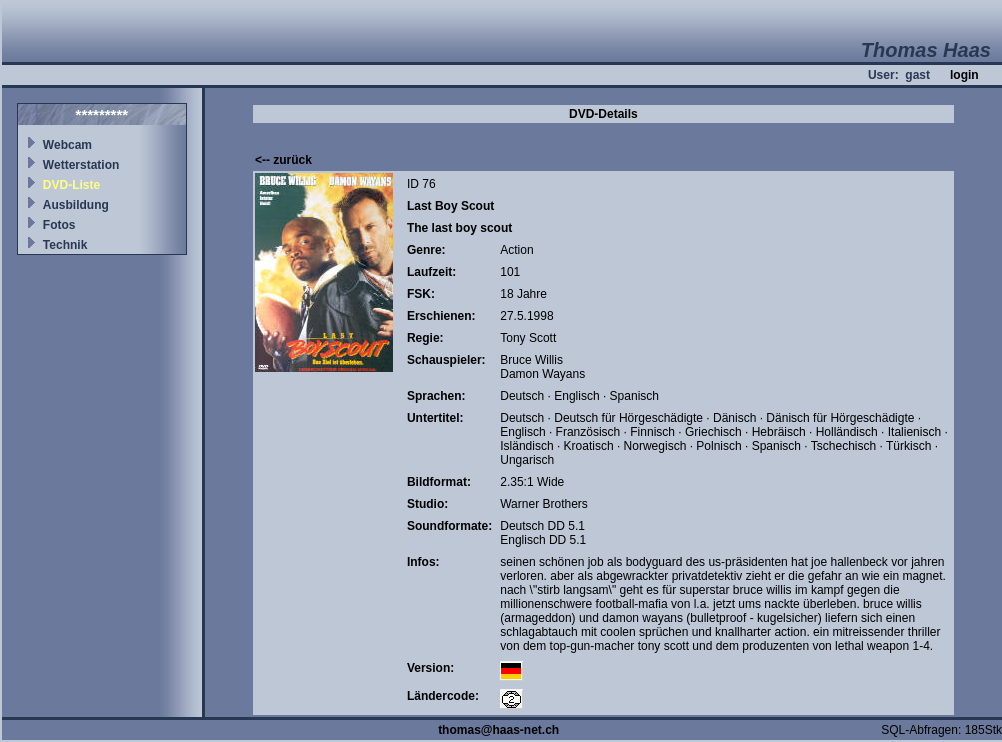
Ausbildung (76, 205)
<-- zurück (283, 160)
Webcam (67, 145)
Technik (65, 245)
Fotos (59, 225)
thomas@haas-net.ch (498, 730)
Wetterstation (81, 165)
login (964, 75)
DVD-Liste (71, 185)
